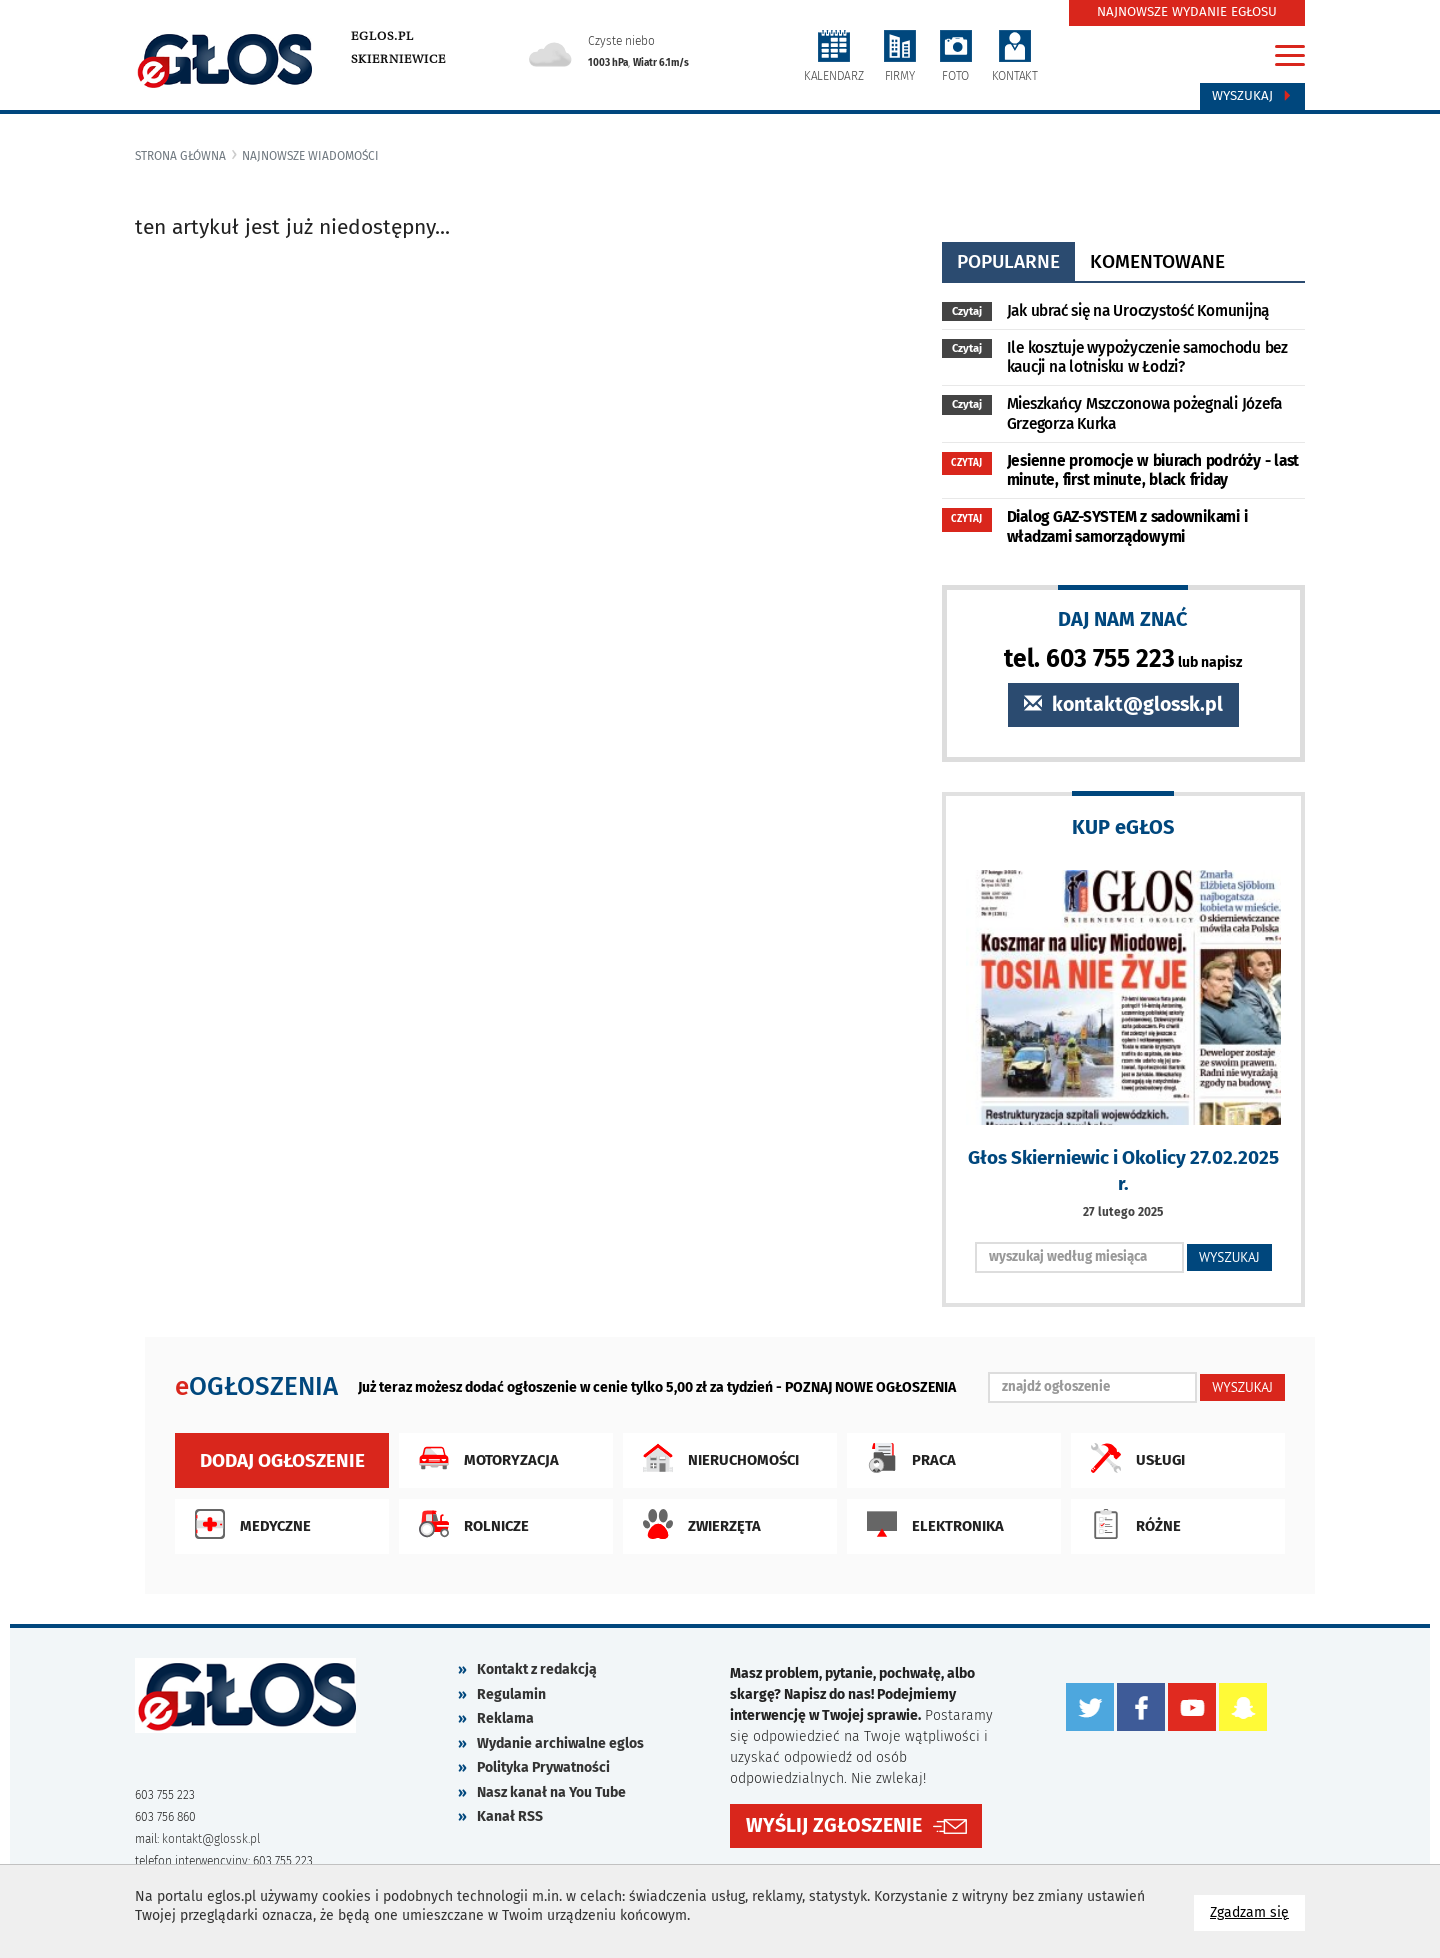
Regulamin (511, 1694)
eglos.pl (382, 36)
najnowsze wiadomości (310, 156)
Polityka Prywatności (543, 1767)
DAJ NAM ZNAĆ (1123, 618)
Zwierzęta (697, 1524)
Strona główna (180, 156)
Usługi (1133, 1458)
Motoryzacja (484, 1458)
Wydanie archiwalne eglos (560, 1743)
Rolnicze (469, 1524)
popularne (1008, 261)
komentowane (1157, 261)
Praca (906, 1458)
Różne (1131, 1524)
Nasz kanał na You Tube (551, 1792)
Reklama (505, 1718)
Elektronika (930, 1524)
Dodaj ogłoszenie (282, 1460)
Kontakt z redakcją (537, 1669)
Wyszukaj (1252, 96)
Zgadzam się (1257, 1911)
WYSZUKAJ (1229, 1257)
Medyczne (248, 1524)
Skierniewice (398, 59)
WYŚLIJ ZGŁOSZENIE (834, 1825)
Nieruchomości (716, 1458)
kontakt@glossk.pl (1123, 704)
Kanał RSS (510, 1816)
